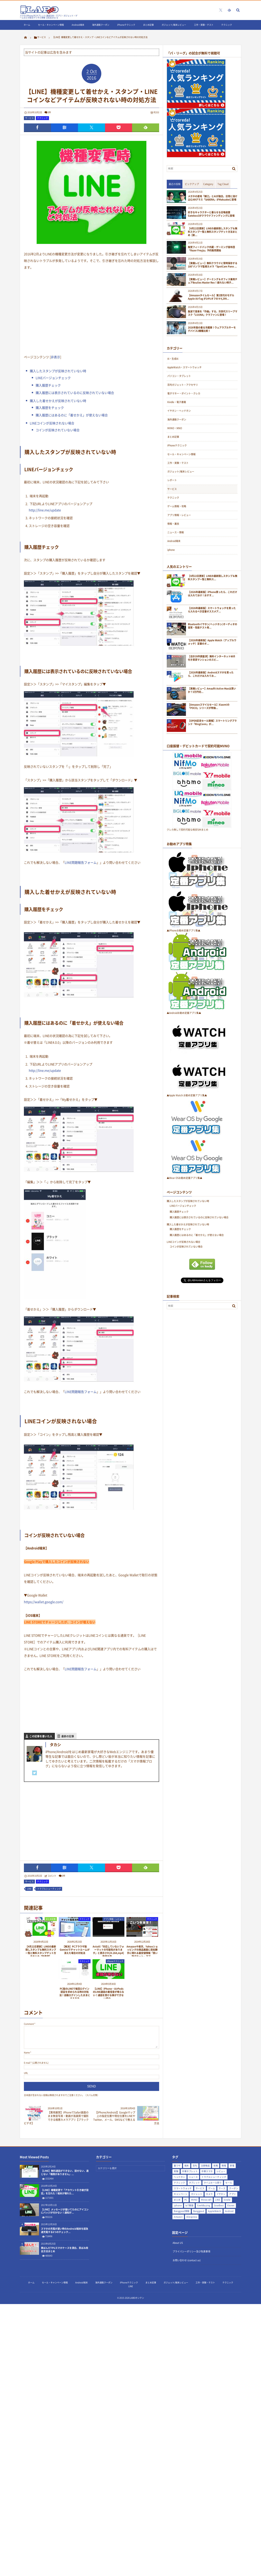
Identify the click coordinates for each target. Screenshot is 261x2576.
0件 (49, 112)
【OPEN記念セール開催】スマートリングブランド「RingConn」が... (212, 722)
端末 (186, 2165)
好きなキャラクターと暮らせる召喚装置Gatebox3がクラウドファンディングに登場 (211, 214)
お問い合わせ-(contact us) (187, 2260)
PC (185, 2199)
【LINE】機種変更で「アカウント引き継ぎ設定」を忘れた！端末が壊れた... (65, 2191)
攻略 (215, 2165)
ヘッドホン (179, 2177)
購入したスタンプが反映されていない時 (58, 371)
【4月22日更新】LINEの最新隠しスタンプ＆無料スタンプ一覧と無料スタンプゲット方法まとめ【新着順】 (40, 1951)
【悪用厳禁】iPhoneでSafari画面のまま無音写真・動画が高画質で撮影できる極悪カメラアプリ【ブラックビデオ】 (56, 2117)
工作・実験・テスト (203, 24)
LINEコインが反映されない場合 (52, 423)
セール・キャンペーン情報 (51, 24)
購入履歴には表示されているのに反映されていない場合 (75, 392)
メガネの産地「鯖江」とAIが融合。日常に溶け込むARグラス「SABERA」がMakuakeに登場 (212, 198)
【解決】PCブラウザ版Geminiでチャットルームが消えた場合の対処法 (75, 1950)
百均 (195, 2165)
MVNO (194, 2199)
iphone (171, 550)
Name (27, 2052)
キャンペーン (180, 2194)
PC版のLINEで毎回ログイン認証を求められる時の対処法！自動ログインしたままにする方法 (74, 1993)
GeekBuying (203, 2205)
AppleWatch (214, 2211)
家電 (232, 2165)
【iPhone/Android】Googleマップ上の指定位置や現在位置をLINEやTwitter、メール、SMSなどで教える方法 (126, 2117)
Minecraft (206, 2199)
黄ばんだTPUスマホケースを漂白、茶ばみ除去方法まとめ (64, 2249)
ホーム (27, 24)
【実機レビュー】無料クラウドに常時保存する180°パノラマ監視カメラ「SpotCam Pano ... (212, 265)
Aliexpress (191, 2216)
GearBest (219, 2205)
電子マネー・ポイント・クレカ (183, 393)
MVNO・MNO (174, 428)
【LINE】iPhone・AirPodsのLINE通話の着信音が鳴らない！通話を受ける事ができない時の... (108, 1993)
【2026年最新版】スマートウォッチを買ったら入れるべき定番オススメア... (212, 610)
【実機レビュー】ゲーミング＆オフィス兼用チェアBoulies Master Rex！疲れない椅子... (212, 281)
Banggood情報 (181, 2211)
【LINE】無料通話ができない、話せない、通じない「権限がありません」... (65, 2172)
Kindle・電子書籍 (176, 402)
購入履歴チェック (48, 385)
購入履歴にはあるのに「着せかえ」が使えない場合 (72, 415)
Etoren (231, 2205)
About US (178, 2243)
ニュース (193, 2177)
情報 (224, 2165)
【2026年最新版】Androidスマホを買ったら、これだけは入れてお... (211, 674)
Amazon (178, 2216)
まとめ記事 (148, 24)
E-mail (27, 2062)
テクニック (226, 24)
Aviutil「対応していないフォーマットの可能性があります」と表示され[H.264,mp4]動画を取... (108, 1951)
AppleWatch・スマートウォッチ (184, 367)
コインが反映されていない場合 (58, 430)
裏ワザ (177, 2165)
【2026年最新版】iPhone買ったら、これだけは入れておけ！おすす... (212, 593)
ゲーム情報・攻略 (176, 506)
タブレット (194, 2182)
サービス (29, 118)
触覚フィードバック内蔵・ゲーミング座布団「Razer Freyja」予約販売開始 (211, 248)
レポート (172, 480)
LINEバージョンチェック (53, 377)
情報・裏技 (173, 523)
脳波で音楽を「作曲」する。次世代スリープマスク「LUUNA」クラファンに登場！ (212, 313)
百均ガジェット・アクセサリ (182, 385)
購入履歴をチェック (50, 407)
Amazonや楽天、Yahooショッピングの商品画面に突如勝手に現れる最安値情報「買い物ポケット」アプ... (142, 1951)
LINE (26, 34)
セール (228, 2182)
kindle (227, 2199)
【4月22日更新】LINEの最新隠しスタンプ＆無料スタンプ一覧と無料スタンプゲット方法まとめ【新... (212, 232)
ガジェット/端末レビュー (174, 24)
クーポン (233, 2188)
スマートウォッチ (183, 2188)
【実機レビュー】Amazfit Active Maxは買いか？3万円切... (212, 690)
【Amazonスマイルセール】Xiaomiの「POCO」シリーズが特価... (208, 706)
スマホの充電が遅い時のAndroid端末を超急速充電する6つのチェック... (64, 2230)
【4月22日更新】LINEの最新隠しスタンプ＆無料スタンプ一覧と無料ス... (212, 577)
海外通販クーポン (100, 24)
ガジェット (196, 2194)
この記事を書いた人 (40, 1736)
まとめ (177, 2199)
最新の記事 (67, 1736)
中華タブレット (190, 2171)
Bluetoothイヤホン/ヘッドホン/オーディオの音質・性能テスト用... (212, 626)
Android (229, 2211)
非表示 (55, 357)
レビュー (221, 2171)
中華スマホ (207, 2171)
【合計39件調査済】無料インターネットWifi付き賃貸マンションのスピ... (211, 658)
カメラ (209, 2194)
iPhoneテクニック (126, 24)
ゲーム (211, 2188)
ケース (222, 2188)
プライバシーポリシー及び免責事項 (191, 2251)
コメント (52, 1875)
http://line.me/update (45, 510)
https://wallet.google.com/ (43, 1601)
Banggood (198, 2211)
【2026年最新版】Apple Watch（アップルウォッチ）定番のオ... (212, 642)
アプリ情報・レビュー (113, 1918)
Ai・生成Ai (172, 358)
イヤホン (221, 2194)
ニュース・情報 (175, 532)
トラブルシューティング (49, 1888)
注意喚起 (205, 2165)
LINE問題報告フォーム (81, 862)
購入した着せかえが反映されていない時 (58, 400)
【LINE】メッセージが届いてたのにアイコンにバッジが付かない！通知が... (65, 2211)
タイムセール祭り (213, 2182)
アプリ (232, 2194)
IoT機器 (189, 2205)
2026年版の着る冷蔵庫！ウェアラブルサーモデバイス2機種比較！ (212, 329)
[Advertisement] (91, 318)
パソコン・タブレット (179, 376)
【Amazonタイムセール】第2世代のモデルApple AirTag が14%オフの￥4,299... (211, 297)
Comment (29, 2024)
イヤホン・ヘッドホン (179, 410)
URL (26, 2073)
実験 (176, 2171)
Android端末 (78, 24)
